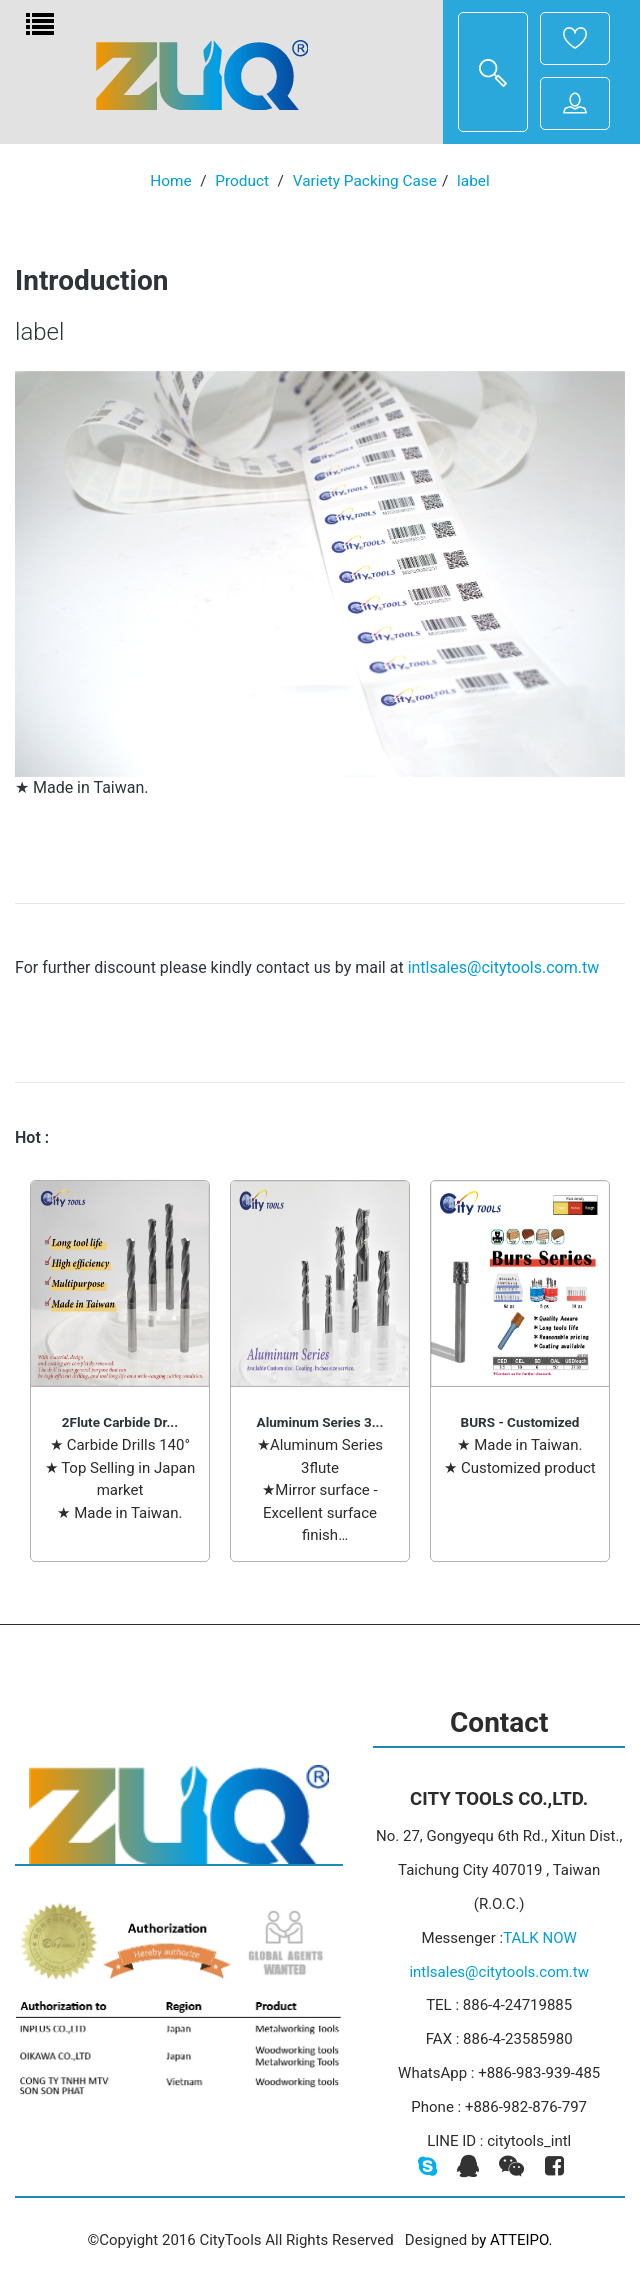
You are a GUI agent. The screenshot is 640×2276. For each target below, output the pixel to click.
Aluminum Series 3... (320, 1422)
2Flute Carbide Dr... (120, 1422)
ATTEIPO (519, 2240)
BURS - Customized (520, 1422)
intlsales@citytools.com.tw (504, 967)
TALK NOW (540, 1938)
